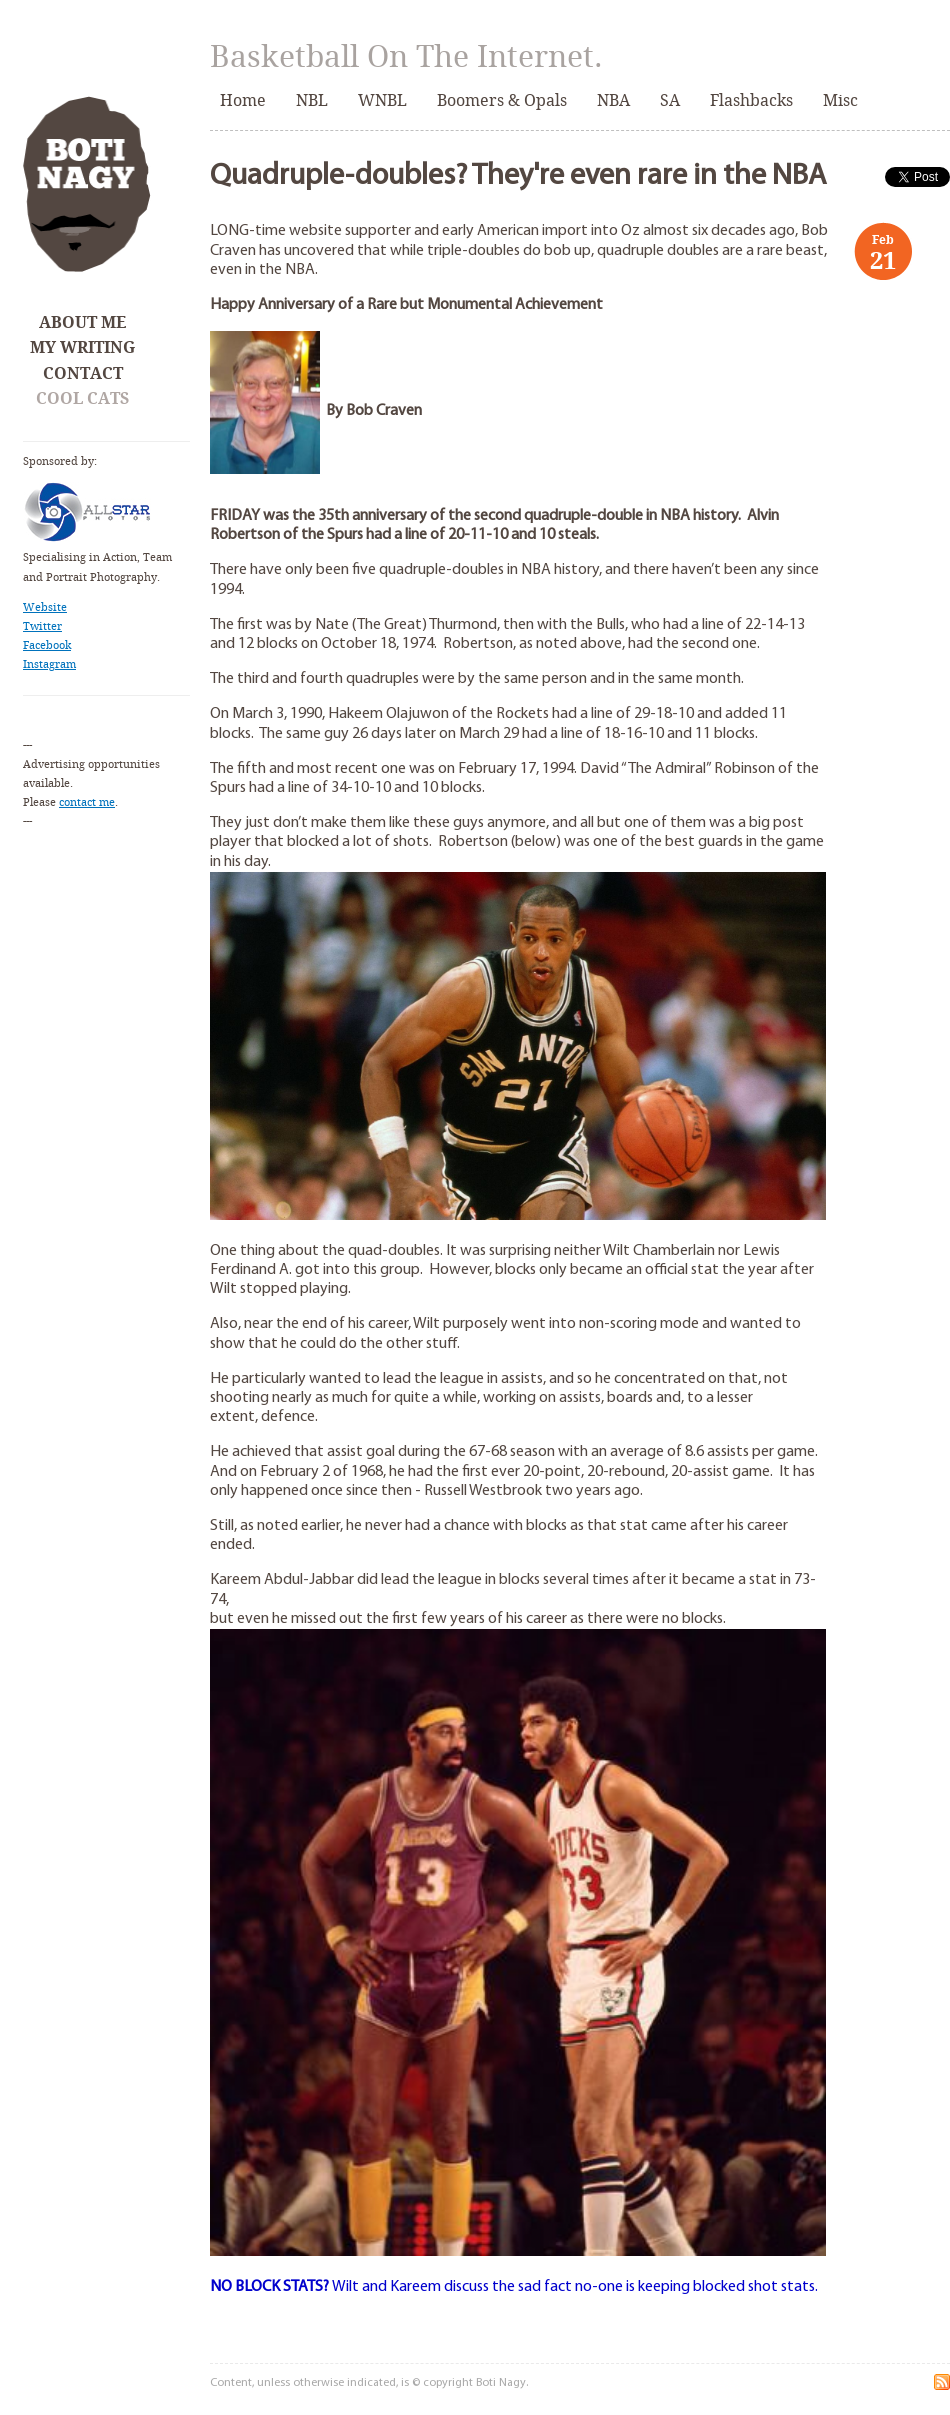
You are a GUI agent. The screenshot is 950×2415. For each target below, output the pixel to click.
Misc (840, 100)
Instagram (49, 664)
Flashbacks (751, 100)
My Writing (82, 347)
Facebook (47, 645)
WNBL (382, 100)
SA (670, 100)
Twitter (42, 626)
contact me (87, 802)
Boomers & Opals (502, 100)
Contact (83, 373)
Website (45, 607)
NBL (312, 100)
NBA (613, 100)
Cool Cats (82, 398)
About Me (82, 322)
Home (243, 100)
